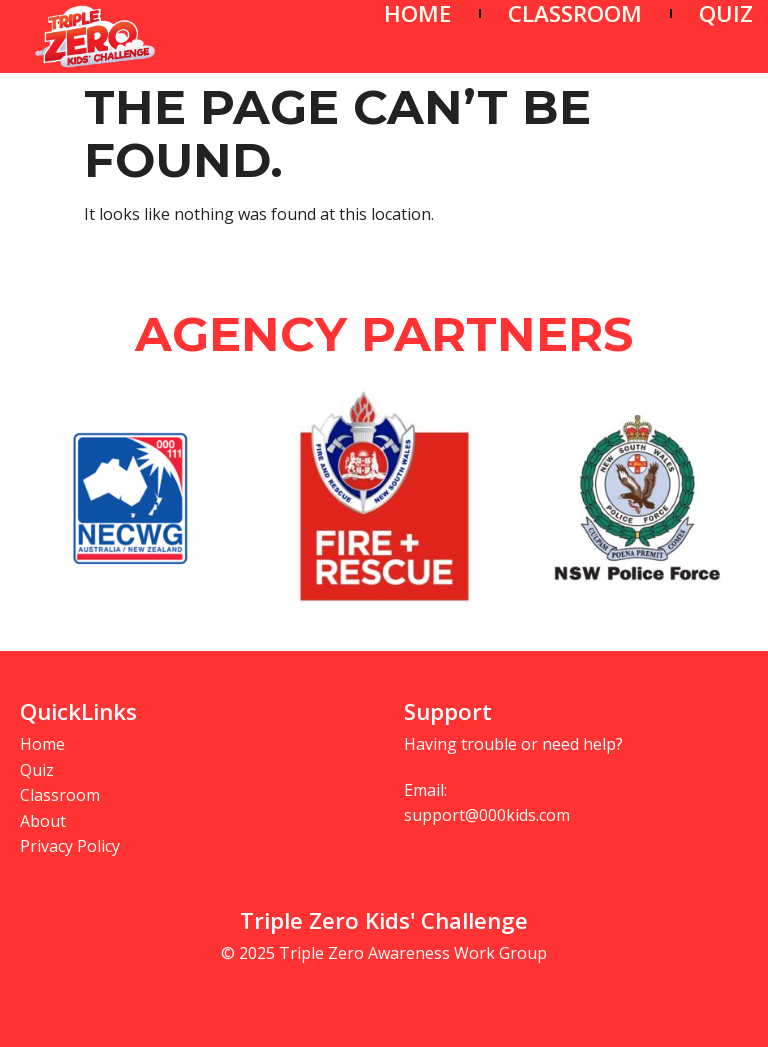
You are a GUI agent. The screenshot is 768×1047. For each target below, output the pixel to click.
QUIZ (726, 13)
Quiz (37, 770)
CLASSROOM (575, 13)
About (43, 821)
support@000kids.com (487, 815)
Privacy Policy (70, 846)
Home (42, 744)
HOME (417, 13)
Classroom (60, 795)
